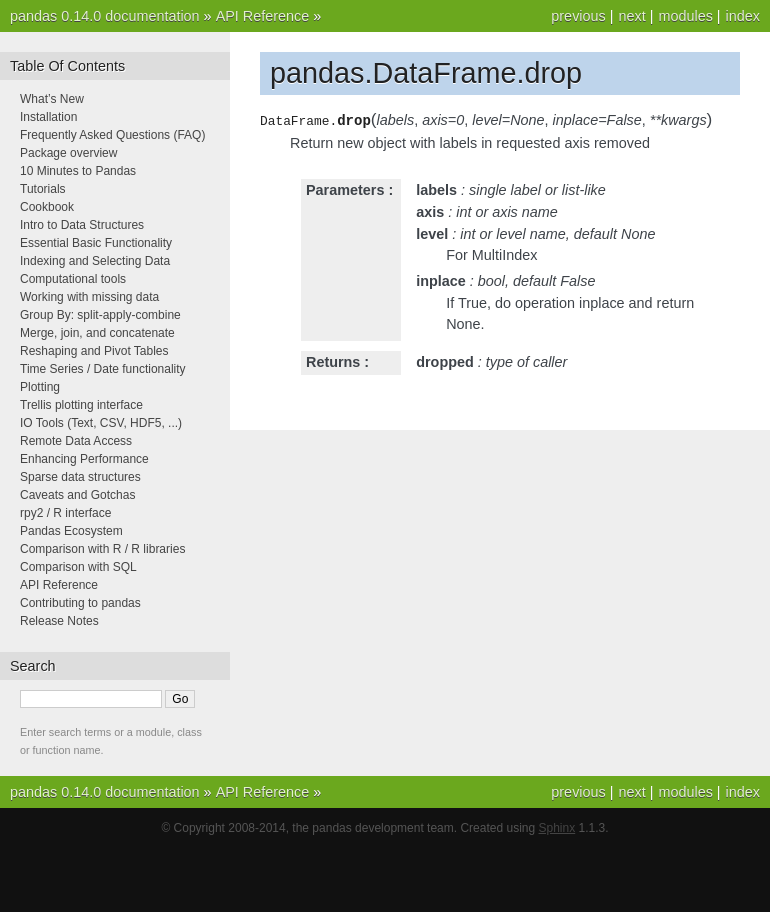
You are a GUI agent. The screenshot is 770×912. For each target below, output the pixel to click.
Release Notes (59, 621)
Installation (48, 117)
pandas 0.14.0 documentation (105, 16)
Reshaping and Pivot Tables (94, 351)
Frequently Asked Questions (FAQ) (112, 135)
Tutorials (43, 189)
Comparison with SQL (78, 567)
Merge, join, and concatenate (97, 333)
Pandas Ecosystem (71, 531)
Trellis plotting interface (81, 405)
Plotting (40, 387)
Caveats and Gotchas (77, 495)
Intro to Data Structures (82, 225)
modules (685, 16)
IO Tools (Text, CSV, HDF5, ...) (101, 423)
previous (578, 16)
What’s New (52, 99)
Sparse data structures (80, 477)
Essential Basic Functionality (96, 243)
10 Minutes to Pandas (78, 171)
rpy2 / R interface (65, 513)
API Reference (263, 16)
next (631, 16)
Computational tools (73, 279)
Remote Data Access (76, 441)
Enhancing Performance (84, 459)
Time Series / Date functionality (103, 369)
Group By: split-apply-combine (100, 315)
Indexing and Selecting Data (95, 261)
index (743, 16)
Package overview (68, 153)
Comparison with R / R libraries (102, 549)
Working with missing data (89, 297)
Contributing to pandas (80, 603)
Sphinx (557, 828)
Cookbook (47, 207)
